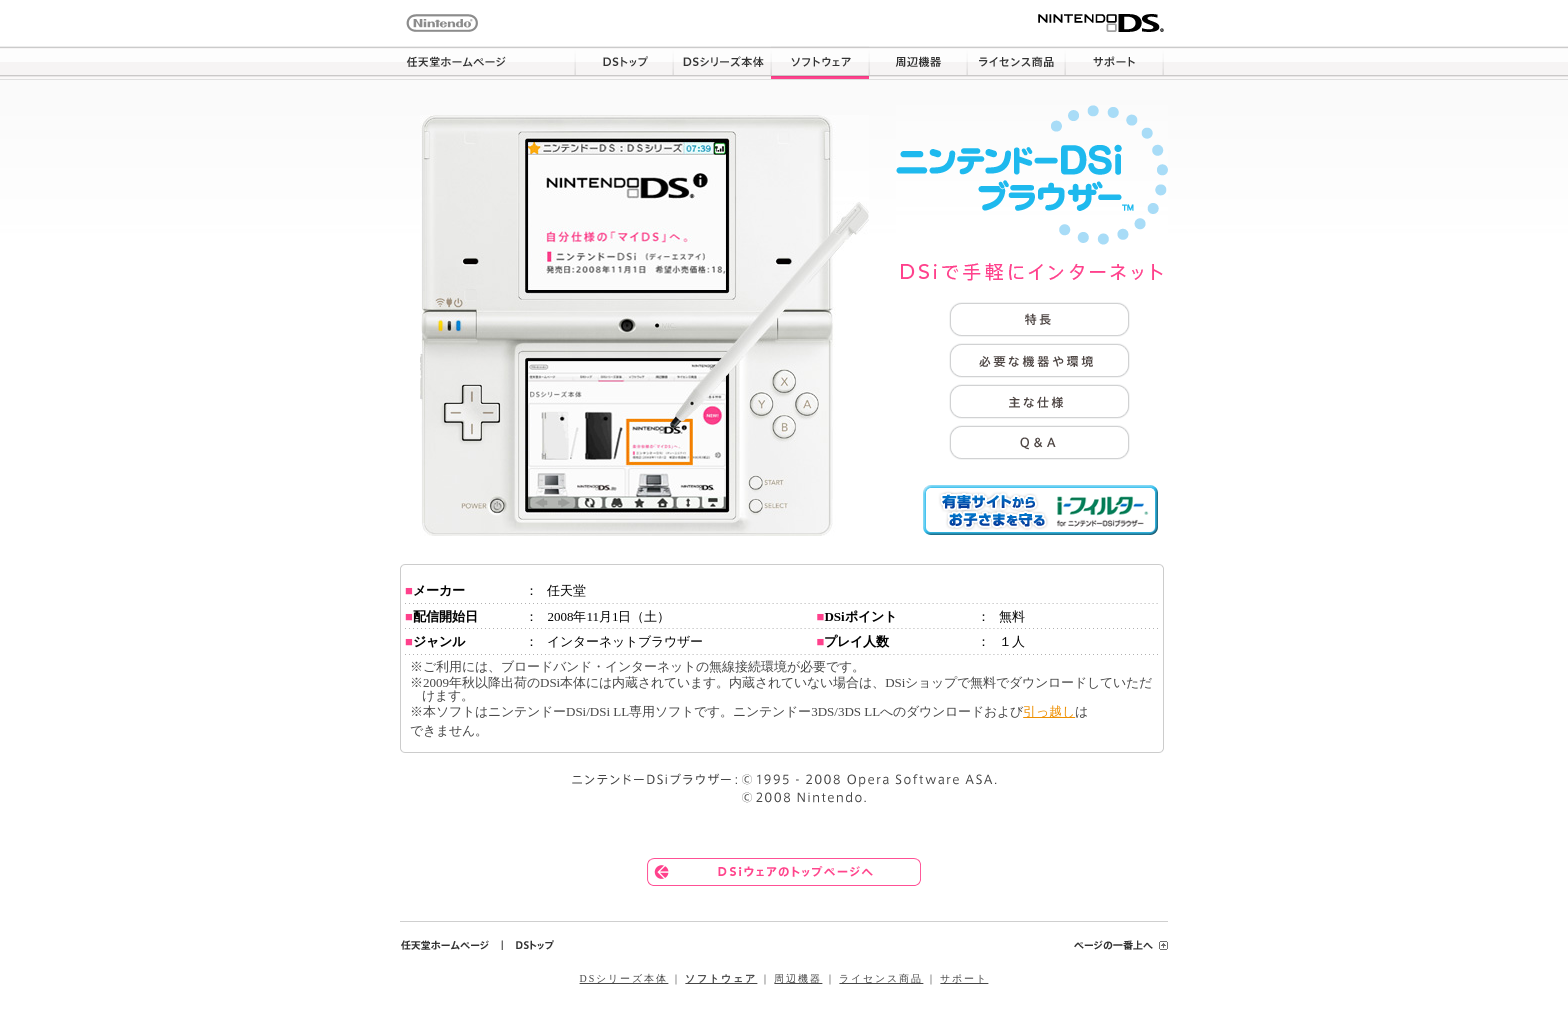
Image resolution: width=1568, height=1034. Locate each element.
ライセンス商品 (1016, 63)
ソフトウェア (820, 63)
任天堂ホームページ (487, 63)
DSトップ (624, 63)
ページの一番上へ (1121, 945)
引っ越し (1049, 711)
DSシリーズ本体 (722, 63)
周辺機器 (918, 63)
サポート (1114, 63)
